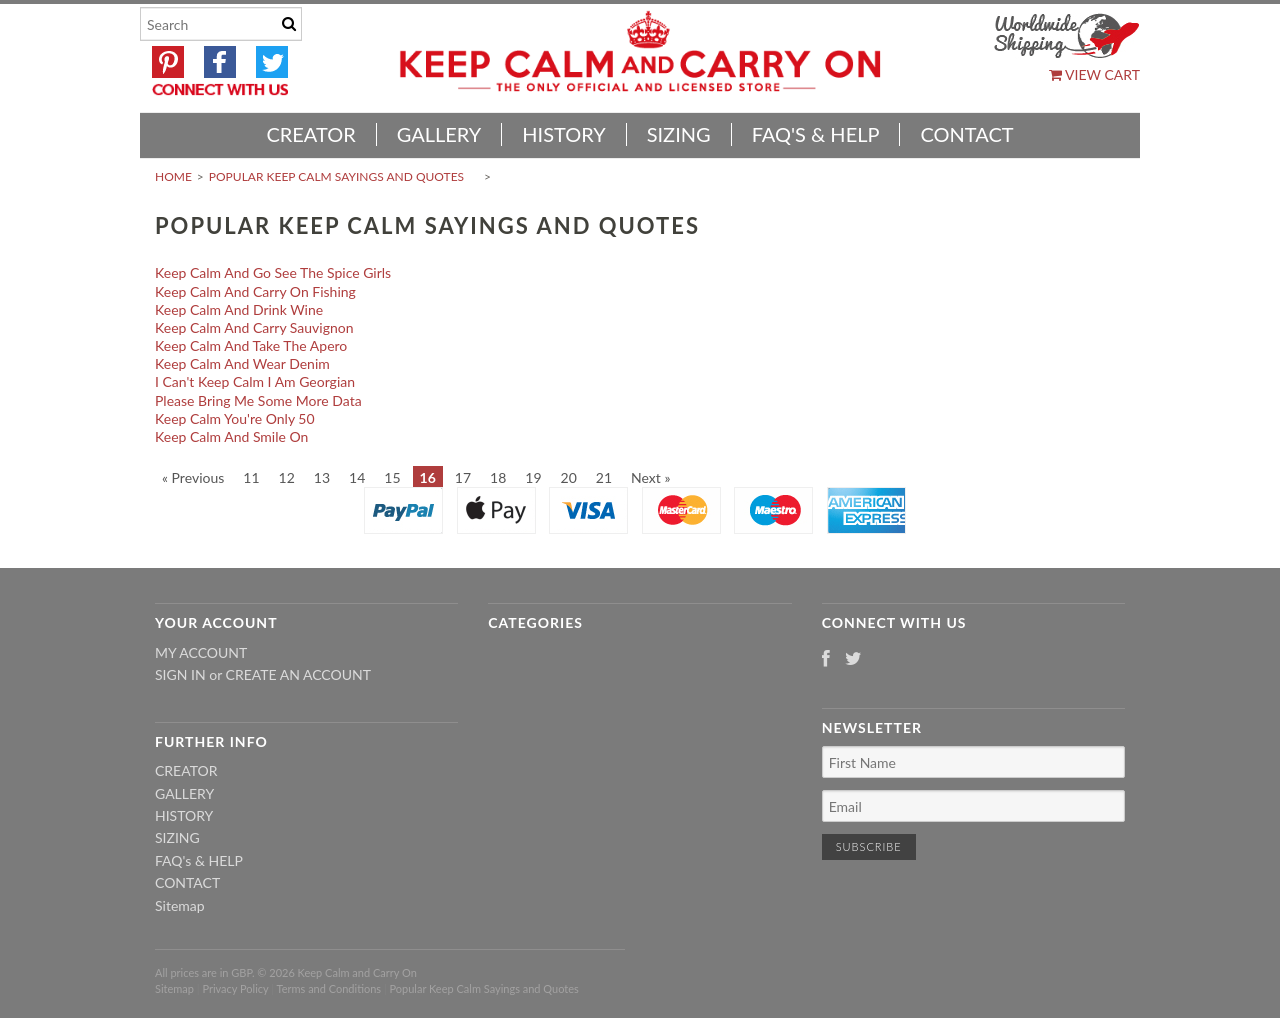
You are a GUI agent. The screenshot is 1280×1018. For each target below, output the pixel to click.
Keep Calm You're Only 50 (235, 418)
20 (569, 477)
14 (357, 477)
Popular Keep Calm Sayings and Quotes (336, 176)
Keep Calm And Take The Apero (251, 345)
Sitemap (180, 905)
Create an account (298, 674)
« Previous (193, 477)
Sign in (180, 674)
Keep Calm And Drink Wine (239, 309)
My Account (201, 652)
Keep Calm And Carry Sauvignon (254, 327)
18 (498, 477)
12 (287, 477)
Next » (650, 477)
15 (392, 477)
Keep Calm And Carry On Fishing (255, 291)
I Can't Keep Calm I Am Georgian (255, 381)
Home (173, 176)
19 (533, 477)
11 (251, 477)
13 (322, 477)
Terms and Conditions (329, 988)
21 (604, 477)
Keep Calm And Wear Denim (242, 363)
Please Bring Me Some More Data (258, 400)
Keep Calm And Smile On (231, 436)
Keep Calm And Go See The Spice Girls (273, 272)
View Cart (1094, 74)
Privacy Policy (235, 988)
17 (463, 477)
